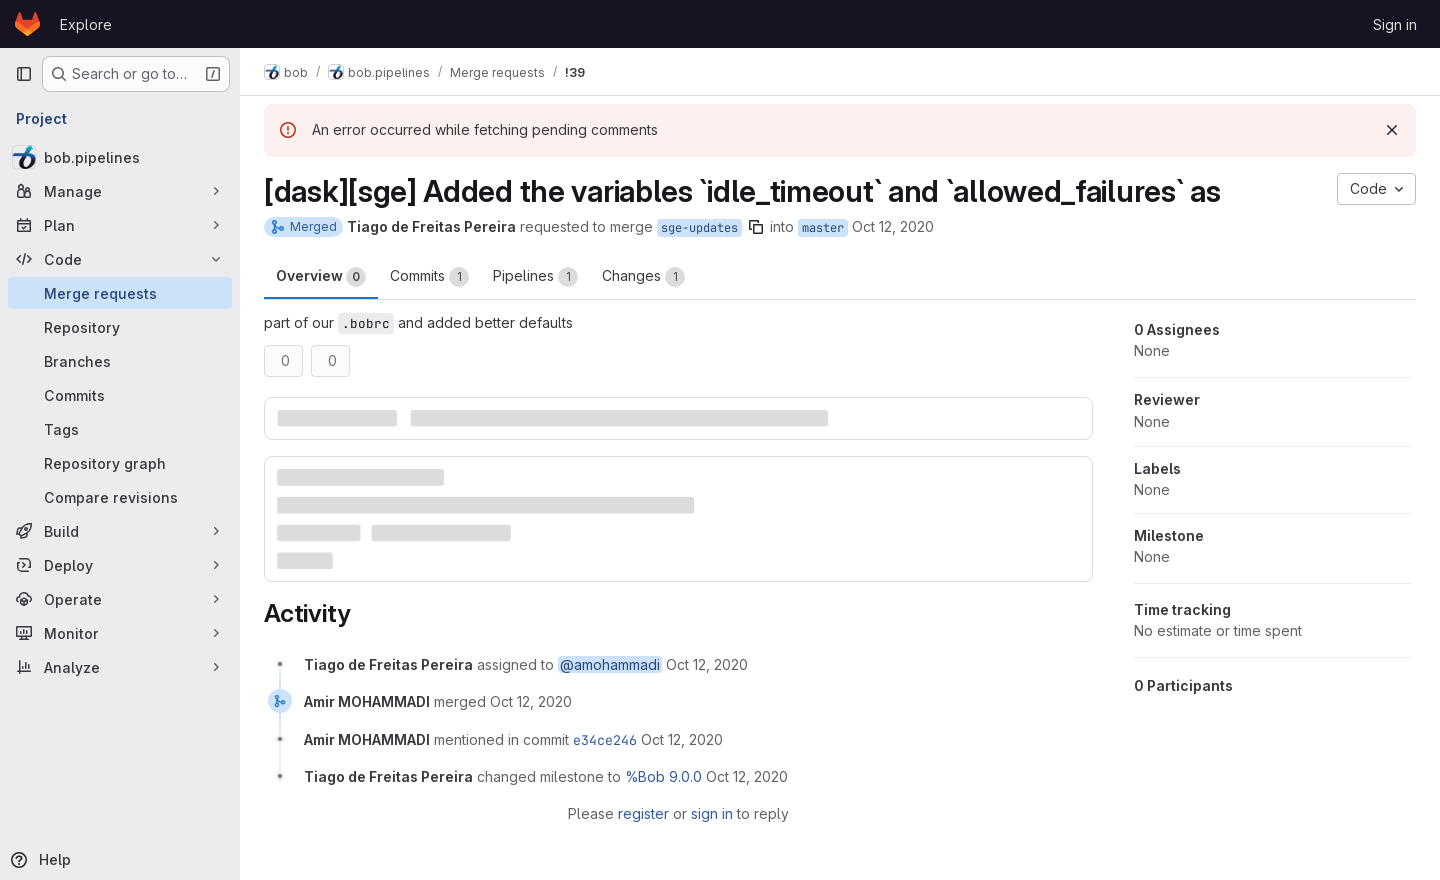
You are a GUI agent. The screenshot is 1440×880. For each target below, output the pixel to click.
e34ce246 (605, 740)
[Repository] (120, 327)
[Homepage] (27, 24)
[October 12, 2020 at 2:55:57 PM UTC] (531, 701)
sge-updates (699, 228)
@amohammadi (610, 664)
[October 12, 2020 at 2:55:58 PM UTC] (682, 739)
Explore (86, 24)
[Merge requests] (120, 293)
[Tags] (120, 429)
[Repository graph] (120, 463)
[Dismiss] (1392, 130)
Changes (643, 277)
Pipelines (535, 277)
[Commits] (120, 395)
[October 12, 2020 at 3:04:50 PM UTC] (747, 776)
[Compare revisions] (120, 497)
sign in (712, 813)
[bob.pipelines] (120, 157)
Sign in (1395, 24)
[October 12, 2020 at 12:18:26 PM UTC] (707, 664)
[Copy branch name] (756, 227)
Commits (429, 277)
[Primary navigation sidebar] (24, 74)
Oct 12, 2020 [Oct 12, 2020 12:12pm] (893, 226)
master (823, 228)
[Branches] (120, 361)
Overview (321, 277)
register (643, 813)
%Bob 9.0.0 (663, 776)
